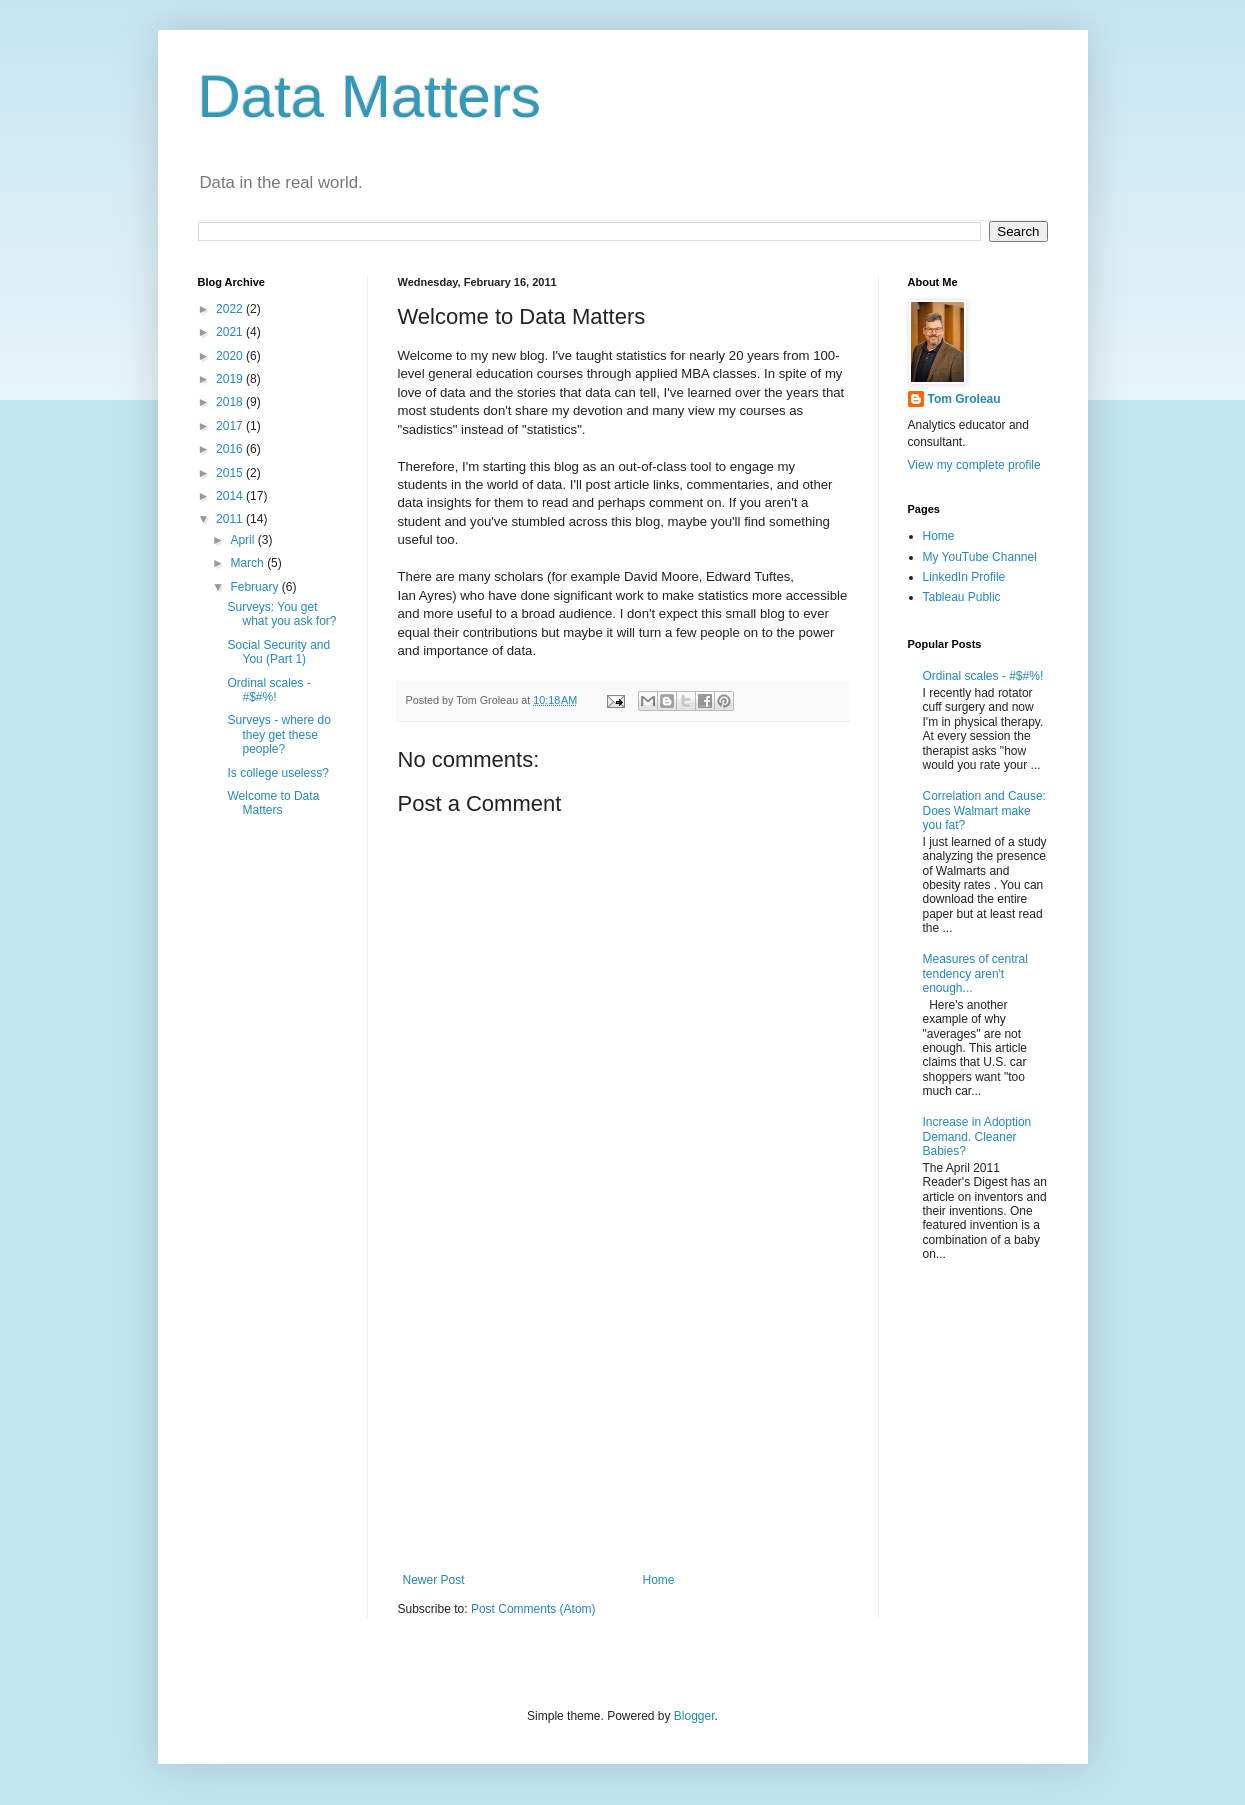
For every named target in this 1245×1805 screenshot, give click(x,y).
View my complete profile (974, 465)
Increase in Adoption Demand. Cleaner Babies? (977, 1136)
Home (659, 1580)
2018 (231, 402)
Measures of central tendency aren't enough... (975, 973)
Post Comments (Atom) (533, 1609)
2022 (231, 309)
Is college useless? (277, 773)
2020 (231, 356)
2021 (231, 332)
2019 (231, 379)
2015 (231, 473)
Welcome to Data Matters (273, 803)
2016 (231, 449)
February (255, 587)
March (248, 563)
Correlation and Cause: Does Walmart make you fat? (984, 810)
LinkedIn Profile (964, 577)
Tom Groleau (964, 399)
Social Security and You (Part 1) (278, 652)
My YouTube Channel (980, 557)
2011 (231, 519)
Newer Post (434, 1580)
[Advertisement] (623, 1408)
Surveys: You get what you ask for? (281, 614)
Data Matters (369, 96)
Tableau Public (962, 597)
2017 (231, 426)
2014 (231, 496)
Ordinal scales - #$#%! (268, 690)
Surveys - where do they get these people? (278, 734)
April (243, 540)
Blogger (694, 1716)
